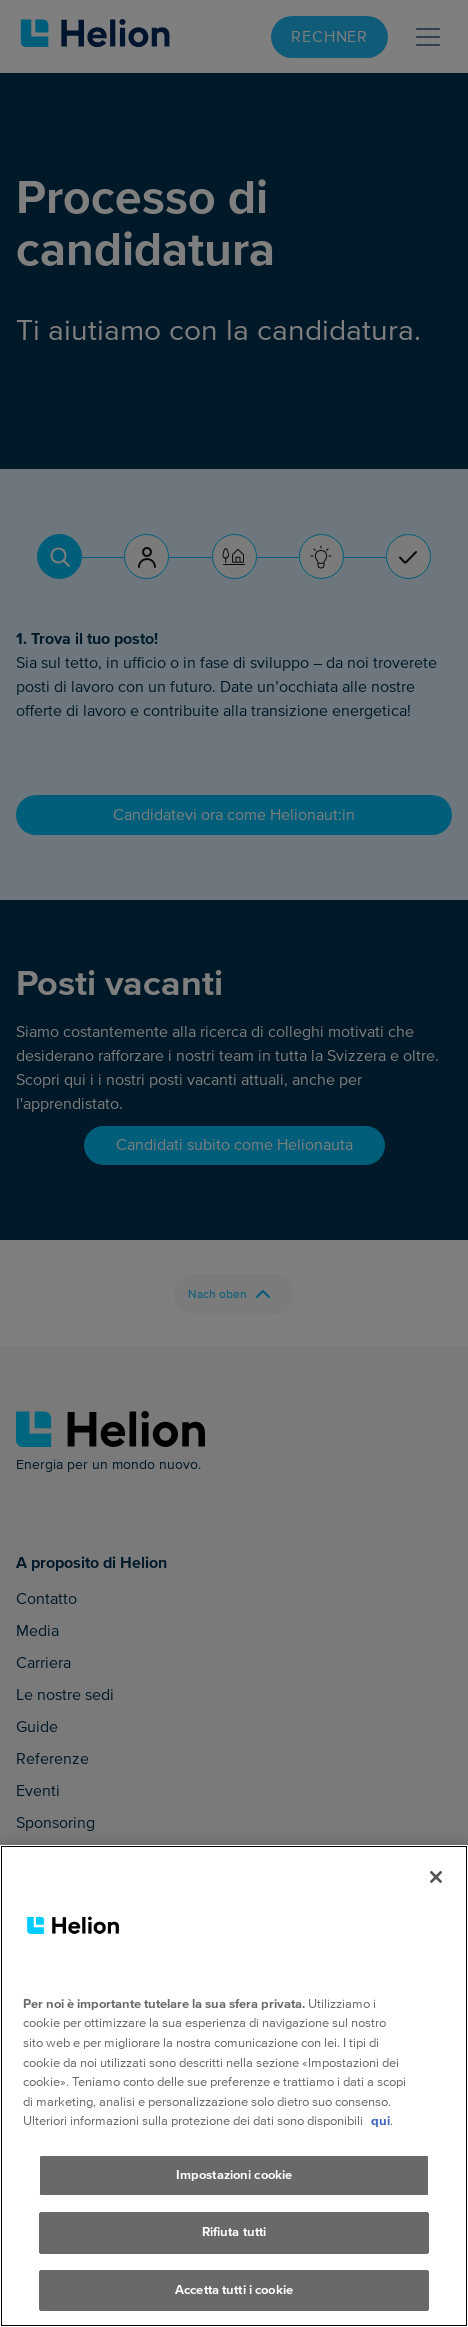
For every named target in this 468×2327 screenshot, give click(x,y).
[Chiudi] (436, 1906)
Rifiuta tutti (234, 2261)
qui (380, 2150)
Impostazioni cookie (234, 2204)
